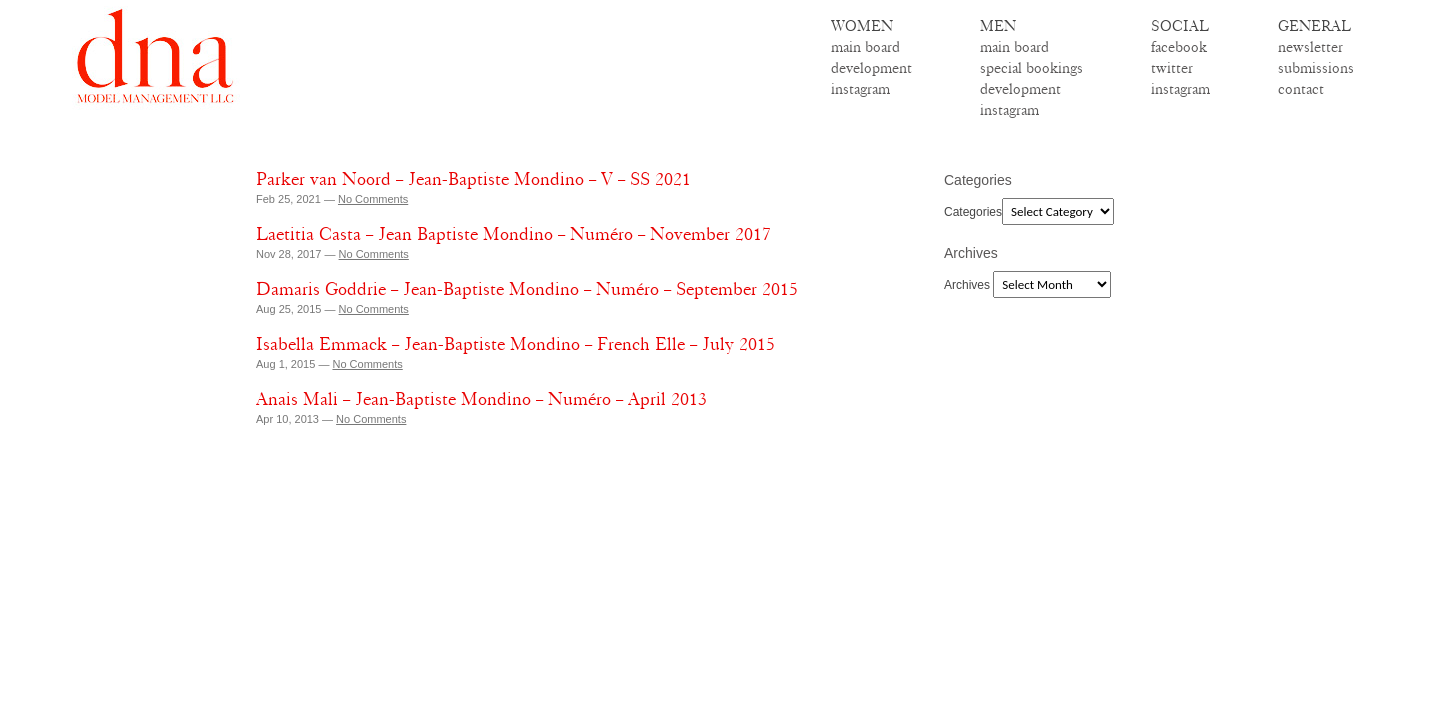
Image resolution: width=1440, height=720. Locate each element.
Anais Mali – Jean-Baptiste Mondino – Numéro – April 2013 (481, 399)
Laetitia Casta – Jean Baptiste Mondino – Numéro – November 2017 (513, 234)
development (871, 68)
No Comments (373, 199)
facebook (1179, 47)
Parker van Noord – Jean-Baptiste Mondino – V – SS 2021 (473, 179)
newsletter (1310, 47)
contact (1301, 89)
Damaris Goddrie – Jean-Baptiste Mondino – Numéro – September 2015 (527, 289)
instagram (860, 89)
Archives (967, 285)
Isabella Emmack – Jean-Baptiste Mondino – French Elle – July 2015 (515, 344)
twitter (1172, 68)
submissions (1316, 68)
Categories (973, 212)
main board (865, 47)
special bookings (1031, 68)
